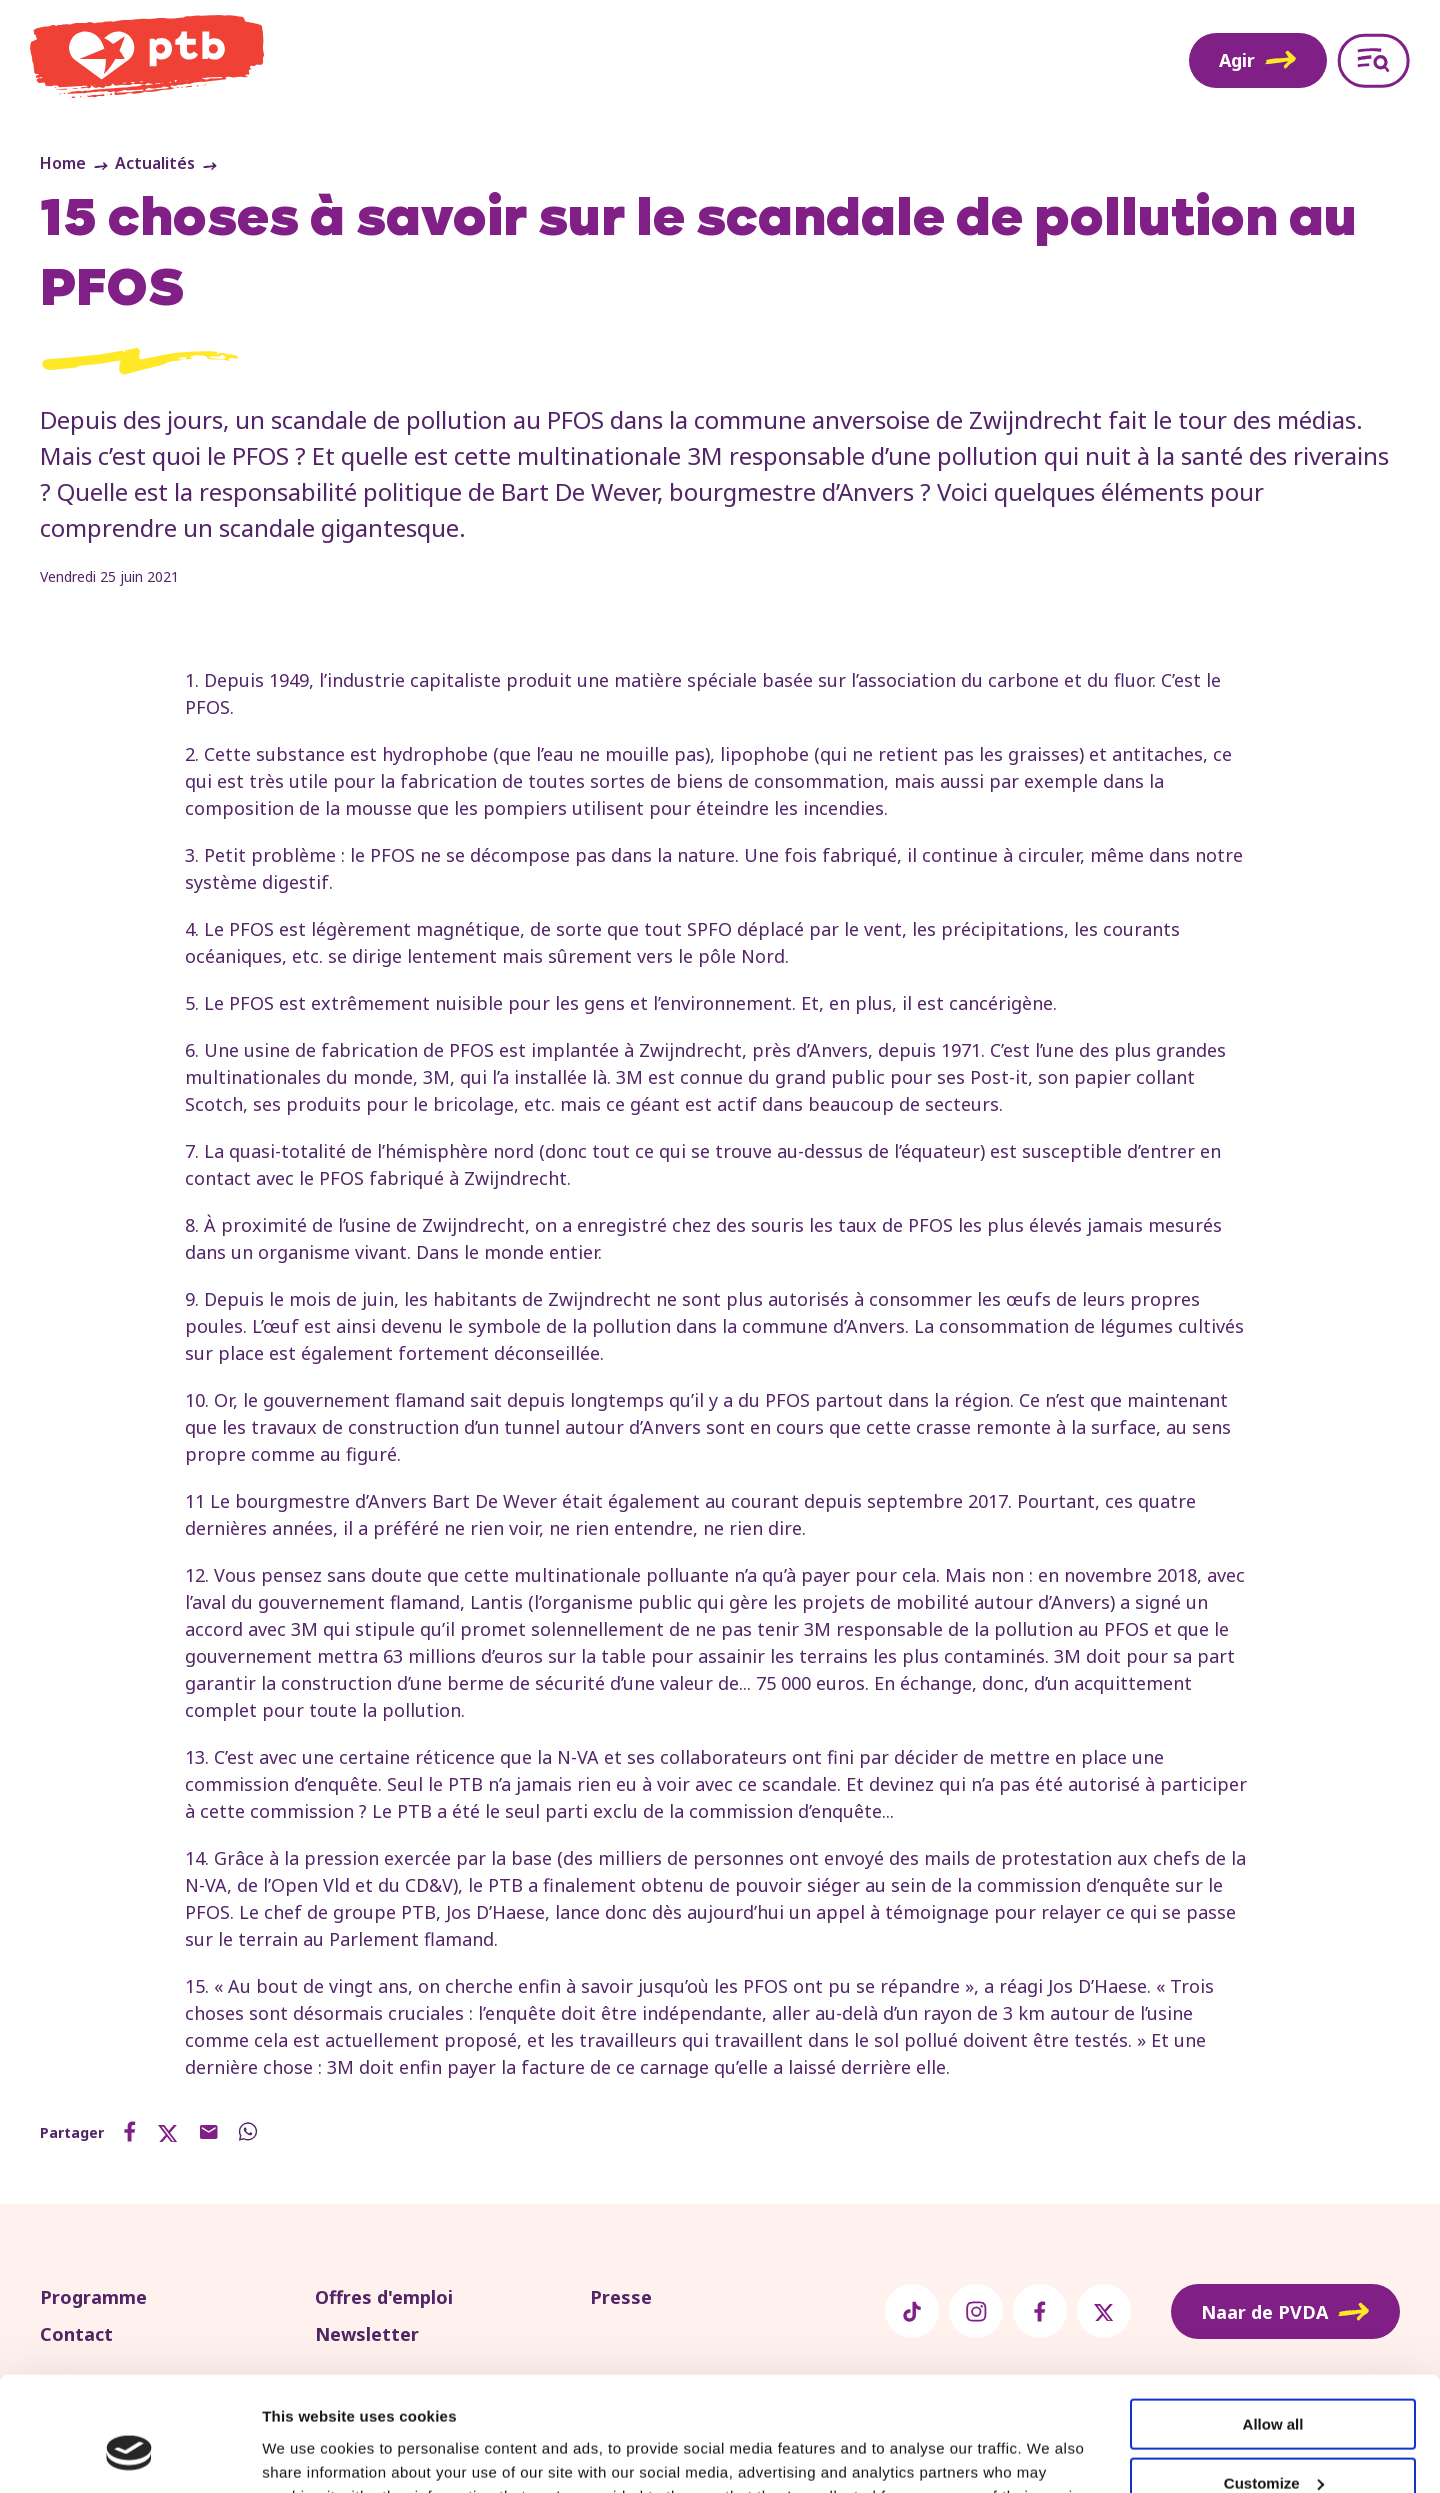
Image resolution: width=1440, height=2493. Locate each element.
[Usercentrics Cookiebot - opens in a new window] (129, 2454)
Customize (1274, 2385)
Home (63, 163)
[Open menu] (1373, 60)
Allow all (1273, 2326)
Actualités (155, 163)
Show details (308, 2452)
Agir (1258, 60)
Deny (1273, 2443)
